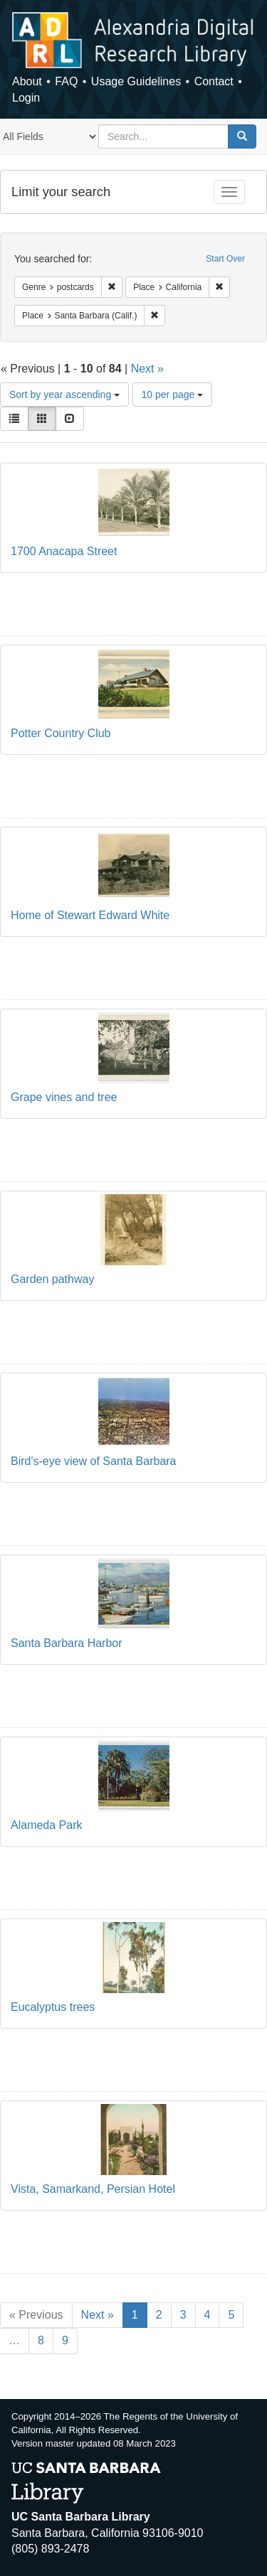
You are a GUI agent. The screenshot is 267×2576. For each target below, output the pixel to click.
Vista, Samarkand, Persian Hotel (93, 2189)
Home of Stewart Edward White (90, 915)
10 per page (173, 394)
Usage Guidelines (136, 81)
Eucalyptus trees (53, 2007)
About (27, 81)
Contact (214, 81)
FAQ (66, 81)
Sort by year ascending (64, 394)
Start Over (225, 259)
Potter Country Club (61, 733)
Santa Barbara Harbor (66, 1643)
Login (26, 98)
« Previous (36, 2315)
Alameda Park (47, 1825)
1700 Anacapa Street (64, 551)
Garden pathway (52, 1279)
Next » (147, 369)
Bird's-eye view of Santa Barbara (94, 1461)
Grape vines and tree (64, 1097)
